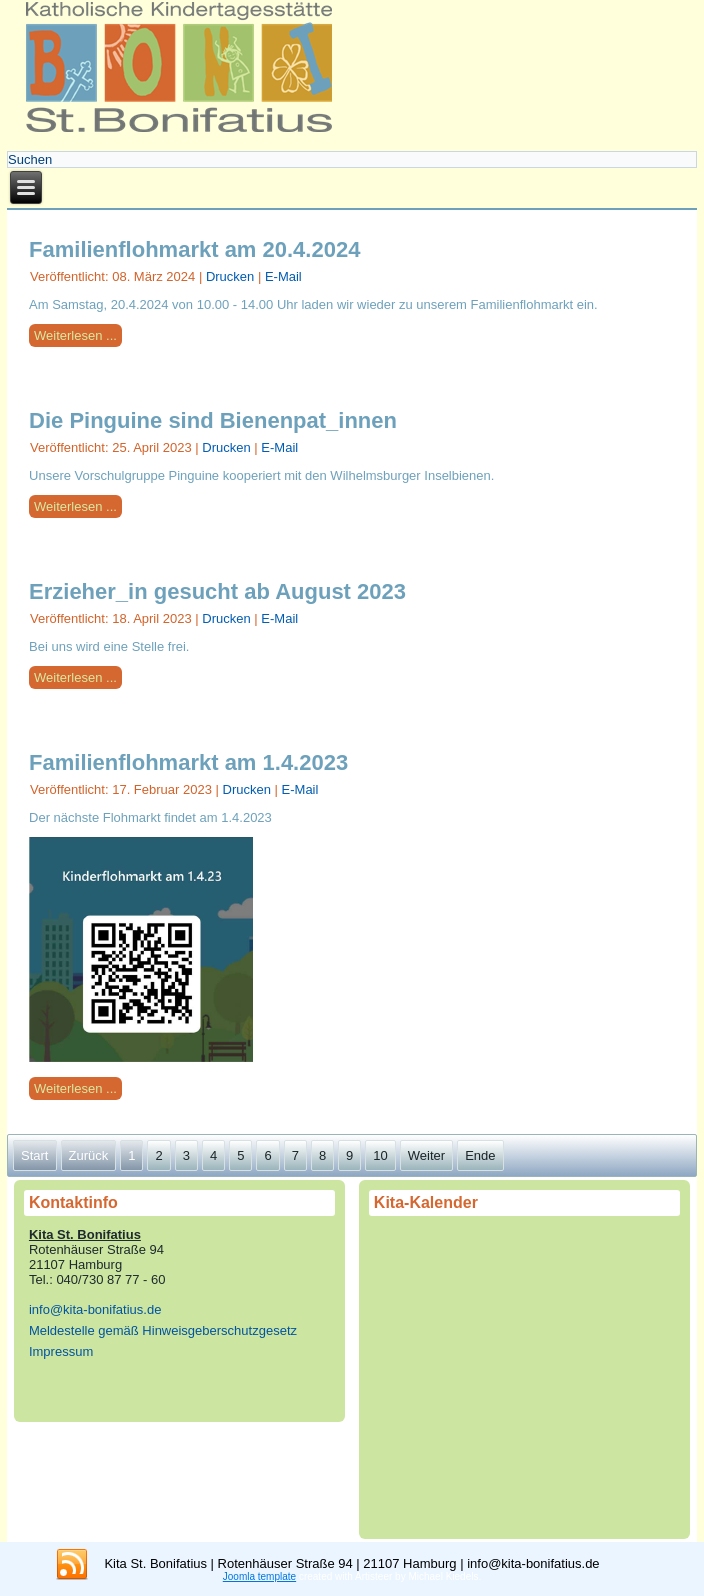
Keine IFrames (524, 1371)
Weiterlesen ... (75, 335)
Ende (480, 1155)
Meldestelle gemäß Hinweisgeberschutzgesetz (163, 1330)
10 (380, 1155)
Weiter (426, 1155)
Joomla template (259, 1576)
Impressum (61, 1351)
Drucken (232, 276)
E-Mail (283, 276)
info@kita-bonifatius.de (95, 1309)
